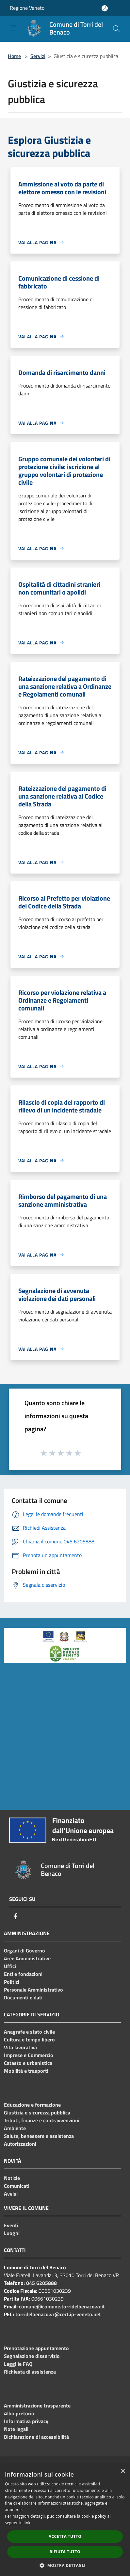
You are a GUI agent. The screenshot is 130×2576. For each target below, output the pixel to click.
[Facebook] (15, 1916)
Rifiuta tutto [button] (65, 2551)
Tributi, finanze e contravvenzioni (41, 2120)
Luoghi (12, 2233)
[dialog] (65, 2520)
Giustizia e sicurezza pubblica (37, 2112)
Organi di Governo (24, 1950)
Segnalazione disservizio (32, 2356)
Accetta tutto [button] (65, 2536)
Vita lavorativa (20, 2047)
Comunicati (16, 2186)
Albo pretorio (19, 2413)
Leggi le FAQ (18, 2364)
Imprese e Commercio (28, 2055)
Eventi (11, 2225)
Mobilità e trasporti (26, 2071)
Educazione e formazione (32, 2105)
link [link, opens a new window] (27, 2522)
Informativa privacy (26, 2421)
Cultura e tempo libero (29, 2039)
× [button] (122, 2471)
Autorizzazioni (20, 2144)
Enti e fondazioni (23, 1974)
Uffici (10, 1966)
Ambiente (15, 2128)
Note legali (16, 2429)
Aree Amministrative (27, 1958)
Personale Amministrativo (33, 1990)
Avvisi (11, 2194)
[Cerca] (116, 29)
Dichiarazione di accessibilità (36, 2437)
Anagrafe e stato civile (29, 2032)
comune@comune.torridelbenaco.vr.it (62, 2306)
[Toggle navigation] (13, 28)
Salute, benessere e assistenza (39, 2136)
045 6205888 (41, 2283)
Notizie (12, 2178)
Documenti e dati (23, 1997)
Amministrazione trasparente (37, 2405)
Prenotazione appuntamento (36, 2348)
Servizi (37, 56)
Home (14, 56)
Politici (11, 1982)
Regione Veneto (27, 8)
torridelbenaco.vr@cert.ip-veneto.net (58, 2314)
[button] (65, 2565)
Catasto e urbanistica (28, 2063)
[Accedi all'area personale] (104, 8)
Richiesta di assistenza (30, 2372)
